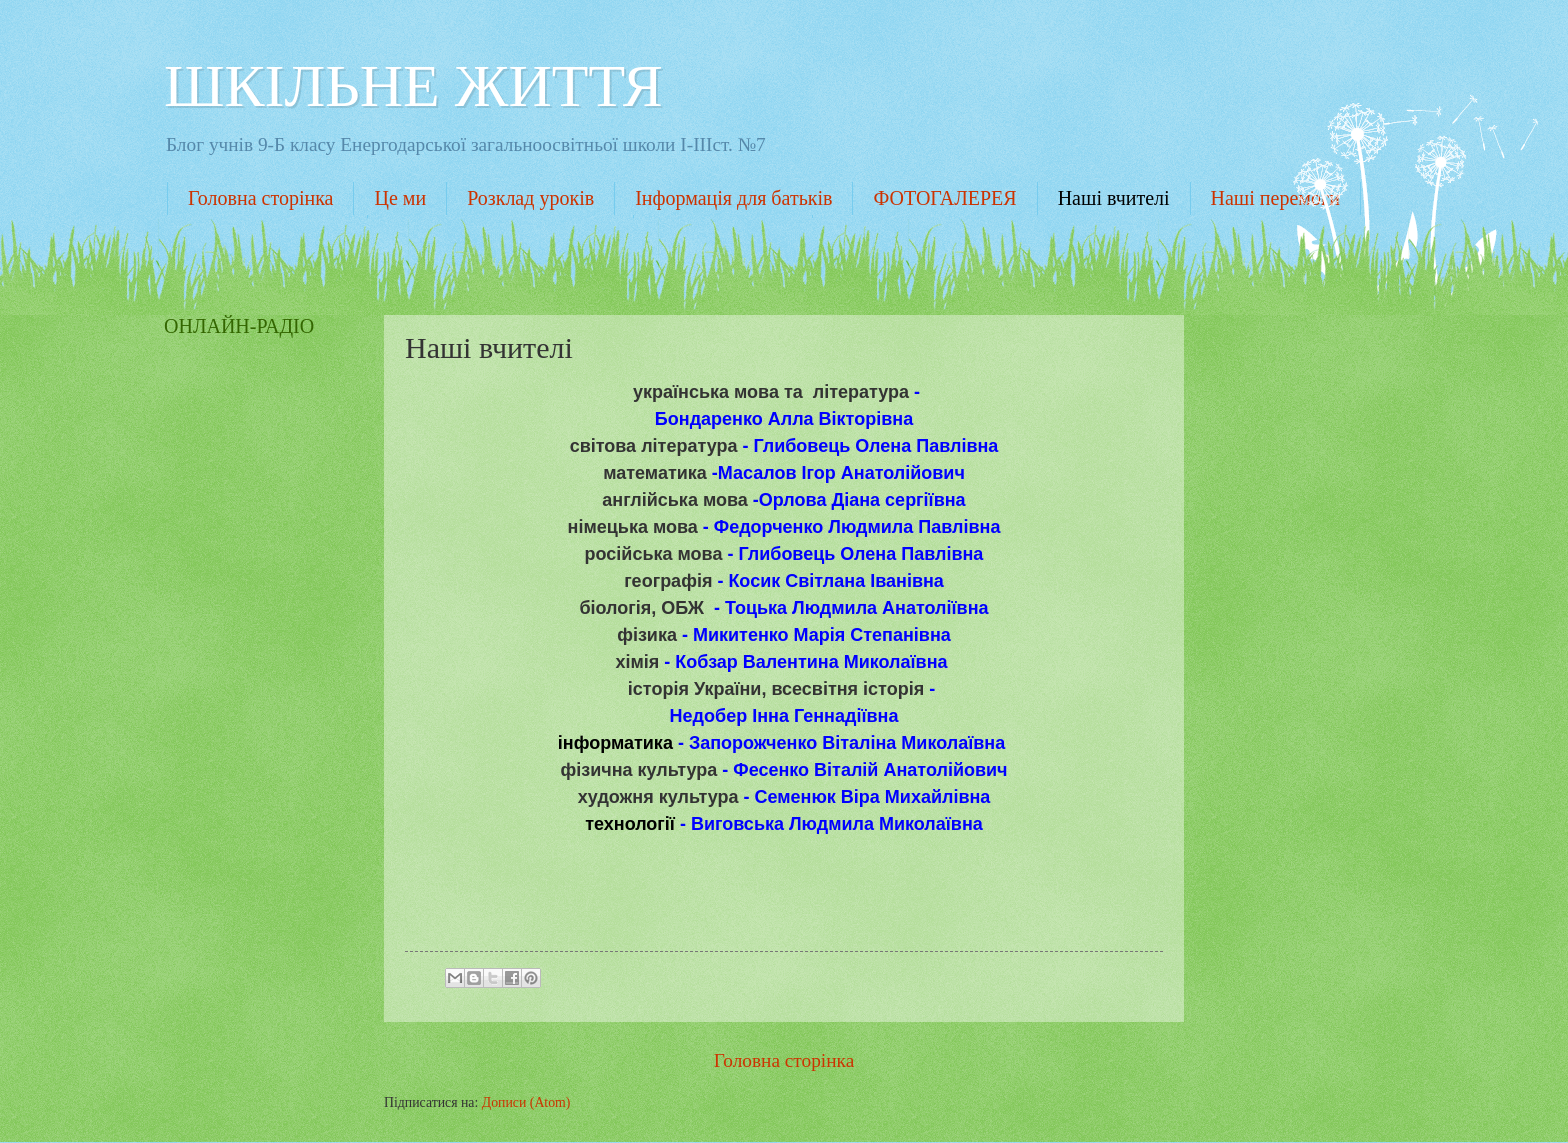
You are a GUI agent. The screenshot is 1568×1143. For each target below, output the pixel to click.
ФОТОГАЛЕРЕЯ (944, 198)
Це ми (400, 198)
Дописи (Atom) (526, 1102)
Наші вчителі (1114, 198)
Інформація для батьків (733, 198)
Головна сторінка (260, 198)
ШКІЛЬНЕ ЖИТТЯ (413, 86)
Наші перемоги (1275, 198)
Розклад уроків (530, 198)
